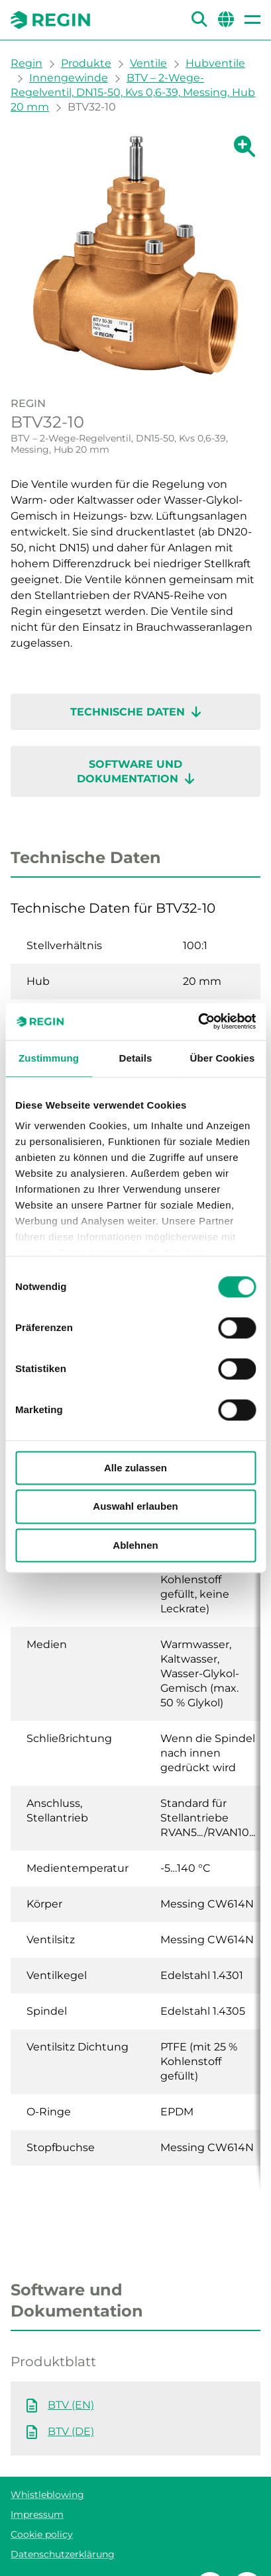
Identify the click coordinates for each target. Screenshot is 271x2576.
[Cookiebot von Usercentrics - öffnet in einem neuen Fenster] (198, 1021)
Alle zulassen (135, 1467)
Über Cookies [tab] (222, 1058)
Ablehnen (135, 1545)
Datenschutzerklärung (63, 2554)
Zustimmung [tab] (49, 1058)
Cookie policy (42, 2534)
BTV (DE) (71, 2431)
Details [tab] (135, 1058)
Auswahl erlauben (135, 1506)
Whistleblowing (47, 2495)
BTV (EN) (71, 2405)
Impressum (37, 2514)
